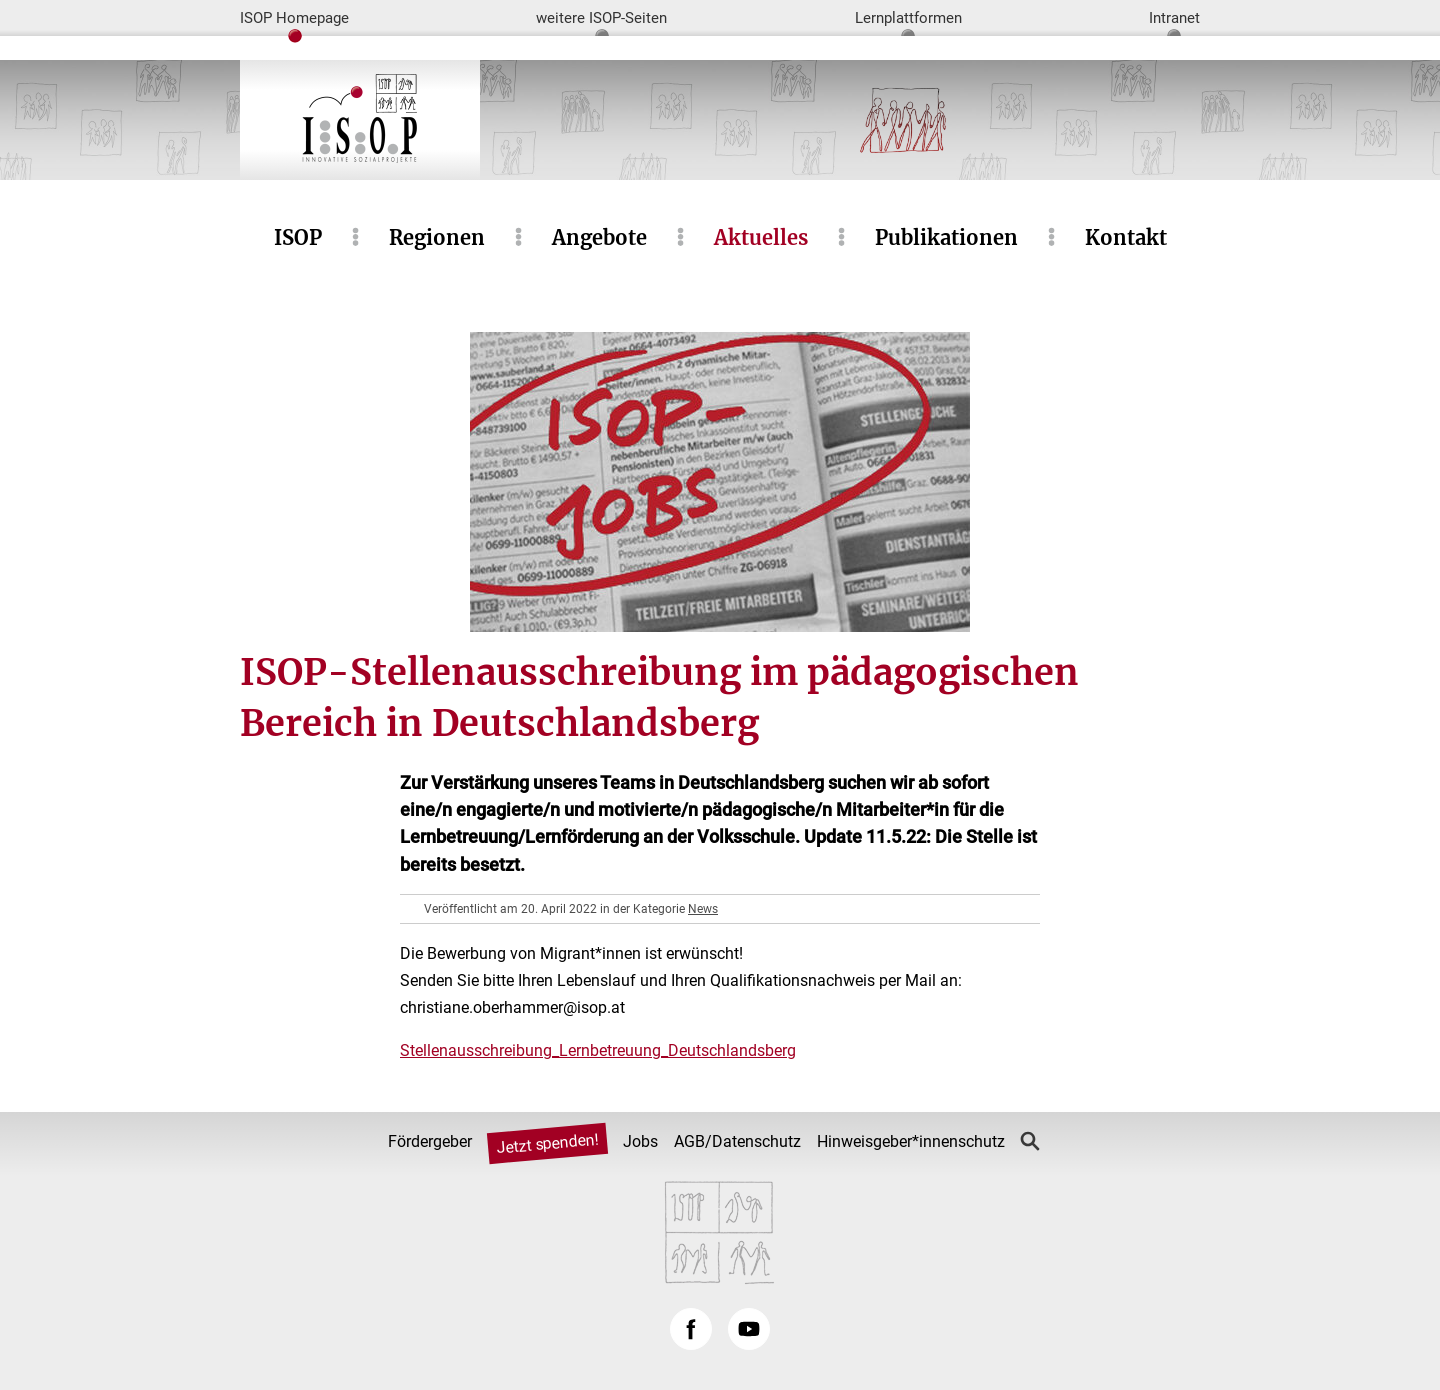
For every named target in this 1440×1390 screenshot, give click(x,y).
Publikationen (946, 237)
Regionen (437, 237)
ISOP (298, 237)
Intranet (1174, 18)
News (703, 909)
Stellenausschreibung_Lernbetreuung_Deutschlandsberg (598, 1050)
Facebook (691, 1329)
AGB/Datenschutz (737, 1141)
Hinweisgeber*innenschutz (911, 1141)
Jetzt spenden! (547, 1144)
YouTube (749, 1329)
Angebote (599, 237)
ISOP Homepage (294, 18)
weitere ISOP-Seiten (601, 18)
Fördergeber (430, 1141)
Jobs (640, 1141)
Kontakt (1126, 237)
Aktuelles (761, 237)
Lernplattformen (908, 18)
